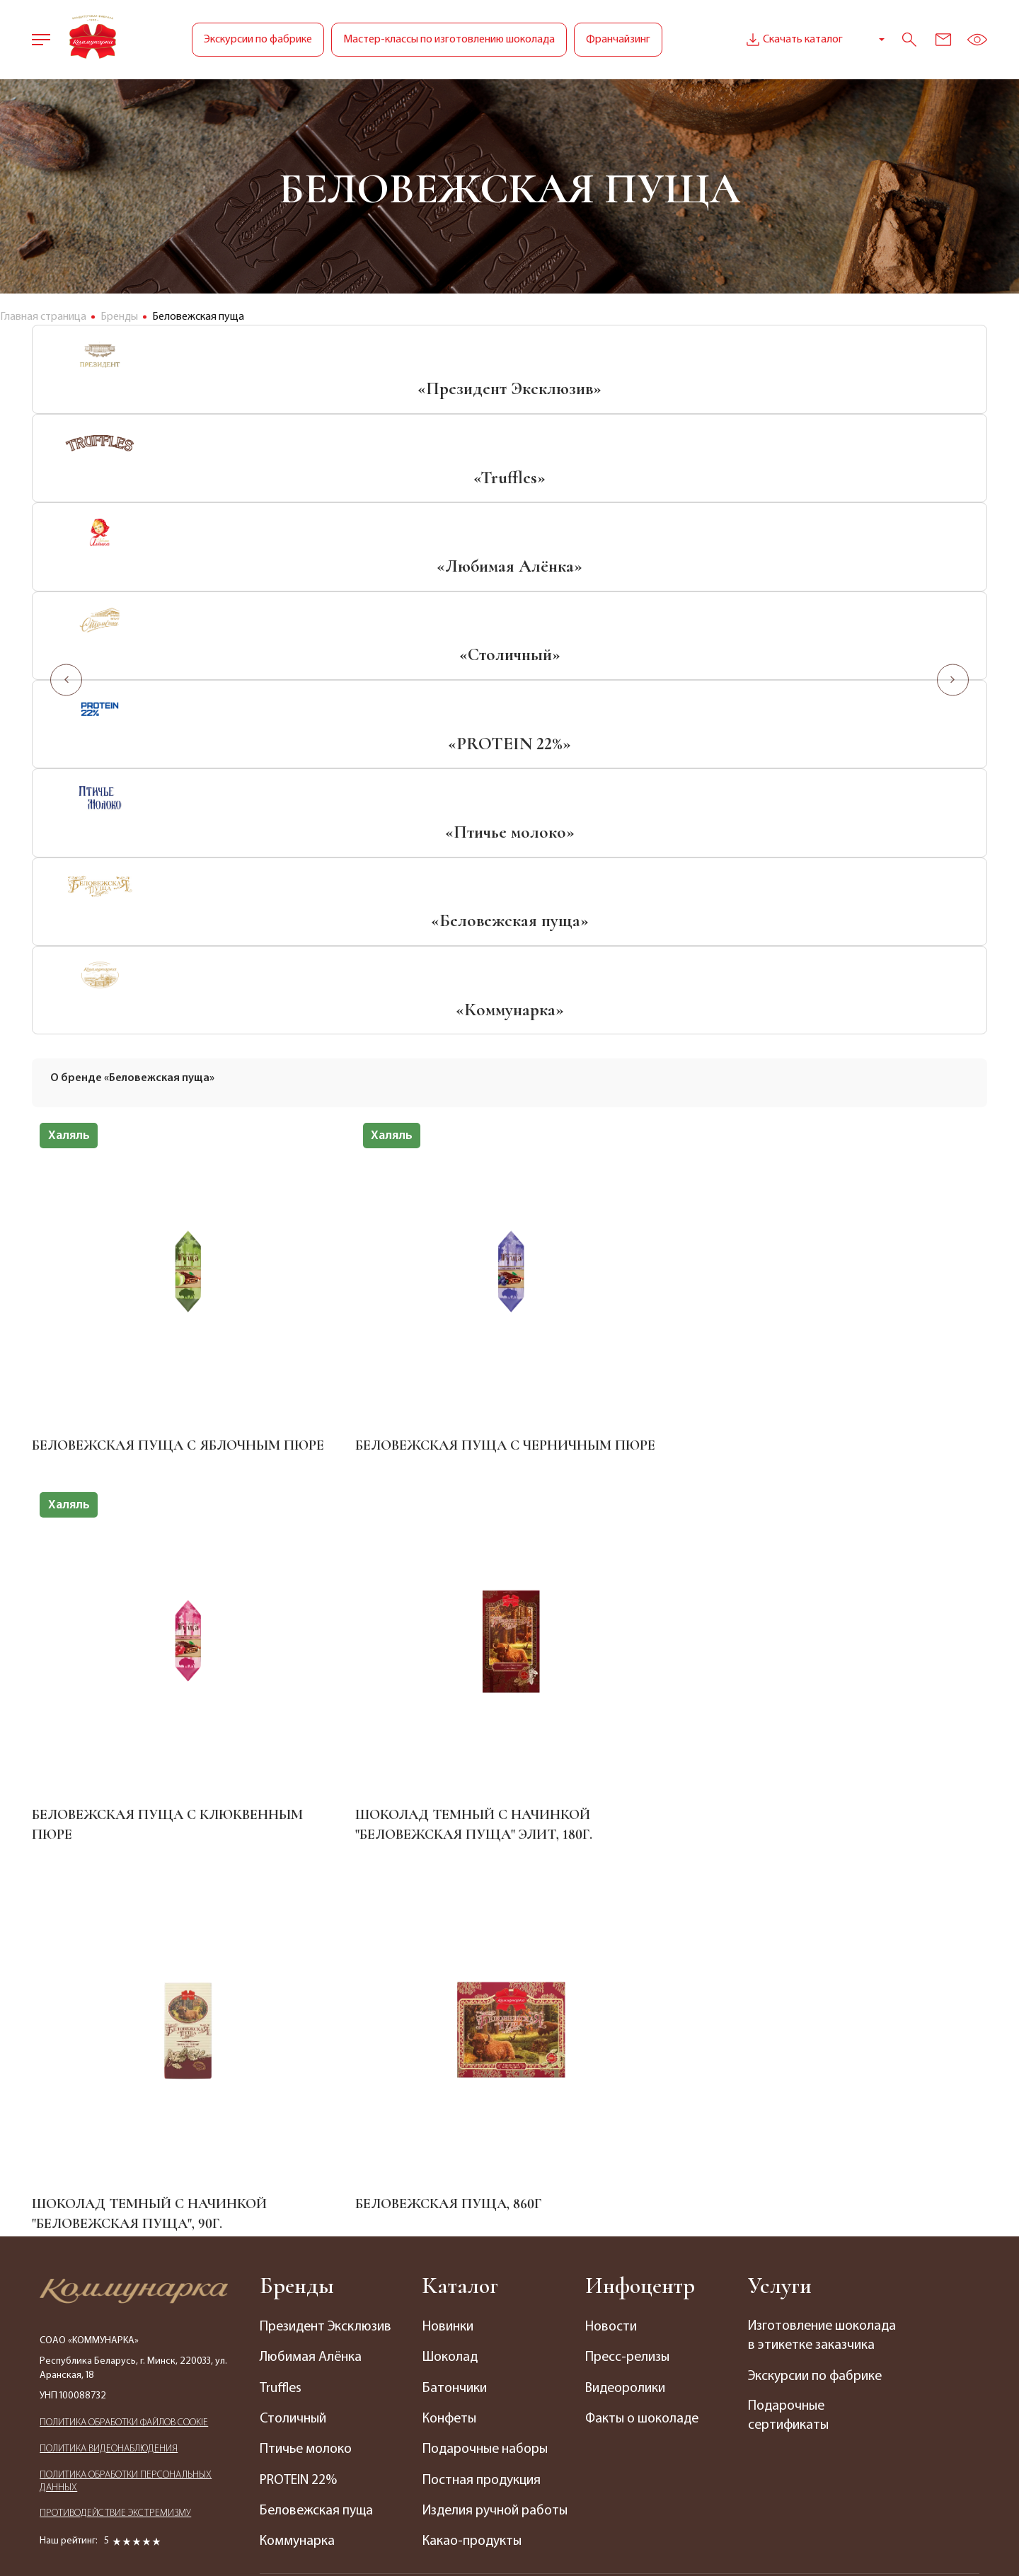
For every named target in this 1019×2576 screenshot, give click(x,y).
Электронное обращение (301, 2372)
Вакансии (631, 2159)
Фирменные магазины (490, 2201)
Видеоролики (627, 1921)
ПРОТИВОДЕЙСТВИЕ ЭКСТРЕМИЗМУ (115, 2052)
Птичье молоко (307, 1982)
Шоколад (451, 1890)
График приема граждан (333, 2282)
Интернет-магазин (634, 2218)
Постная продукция (482, 2012)
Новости (612, 1860)
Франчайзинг (618, 39)
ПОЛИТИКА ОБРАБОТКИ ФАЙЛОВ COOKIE (124, 1958)
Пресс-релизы (628, 1890)
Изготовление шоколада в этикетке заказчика (814, 1880)
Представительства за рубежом (329, 2322)
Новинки (448, 1860)
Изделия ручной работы (472, 2052)
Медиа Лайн (736, 2532)
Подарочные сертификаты (789, 1970)
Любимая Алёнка (311, 1890)
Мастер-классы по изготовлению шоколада (449, 39)
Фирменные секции (482, 2231)
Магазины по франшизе (495, 2262)
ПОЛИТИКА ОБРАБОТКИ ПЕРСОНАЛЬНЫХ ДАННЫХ (126, 2019)
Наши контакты (307, 2201)
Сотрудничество (312, 2412)
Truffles (282, 1921)
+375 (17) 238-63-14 (795, 2153)
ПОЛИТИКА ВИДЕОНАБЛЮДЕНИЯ (109, 1985)
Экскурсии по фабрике (258, 39)
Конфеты (451, 1951)
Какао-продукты (473, 2093)
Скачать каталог (793, 40)
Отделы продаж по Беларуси (318, 2241)
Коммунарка (298, 2073)
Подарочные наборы (487, 1982)
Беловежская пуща (318, 2042)
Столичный (294, 1951)
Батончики (455, 1921)
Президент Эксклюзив (328, 1860)
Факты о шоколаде (644, 1951)
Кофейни (450, 2292)
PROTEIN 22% (300, 2012)
